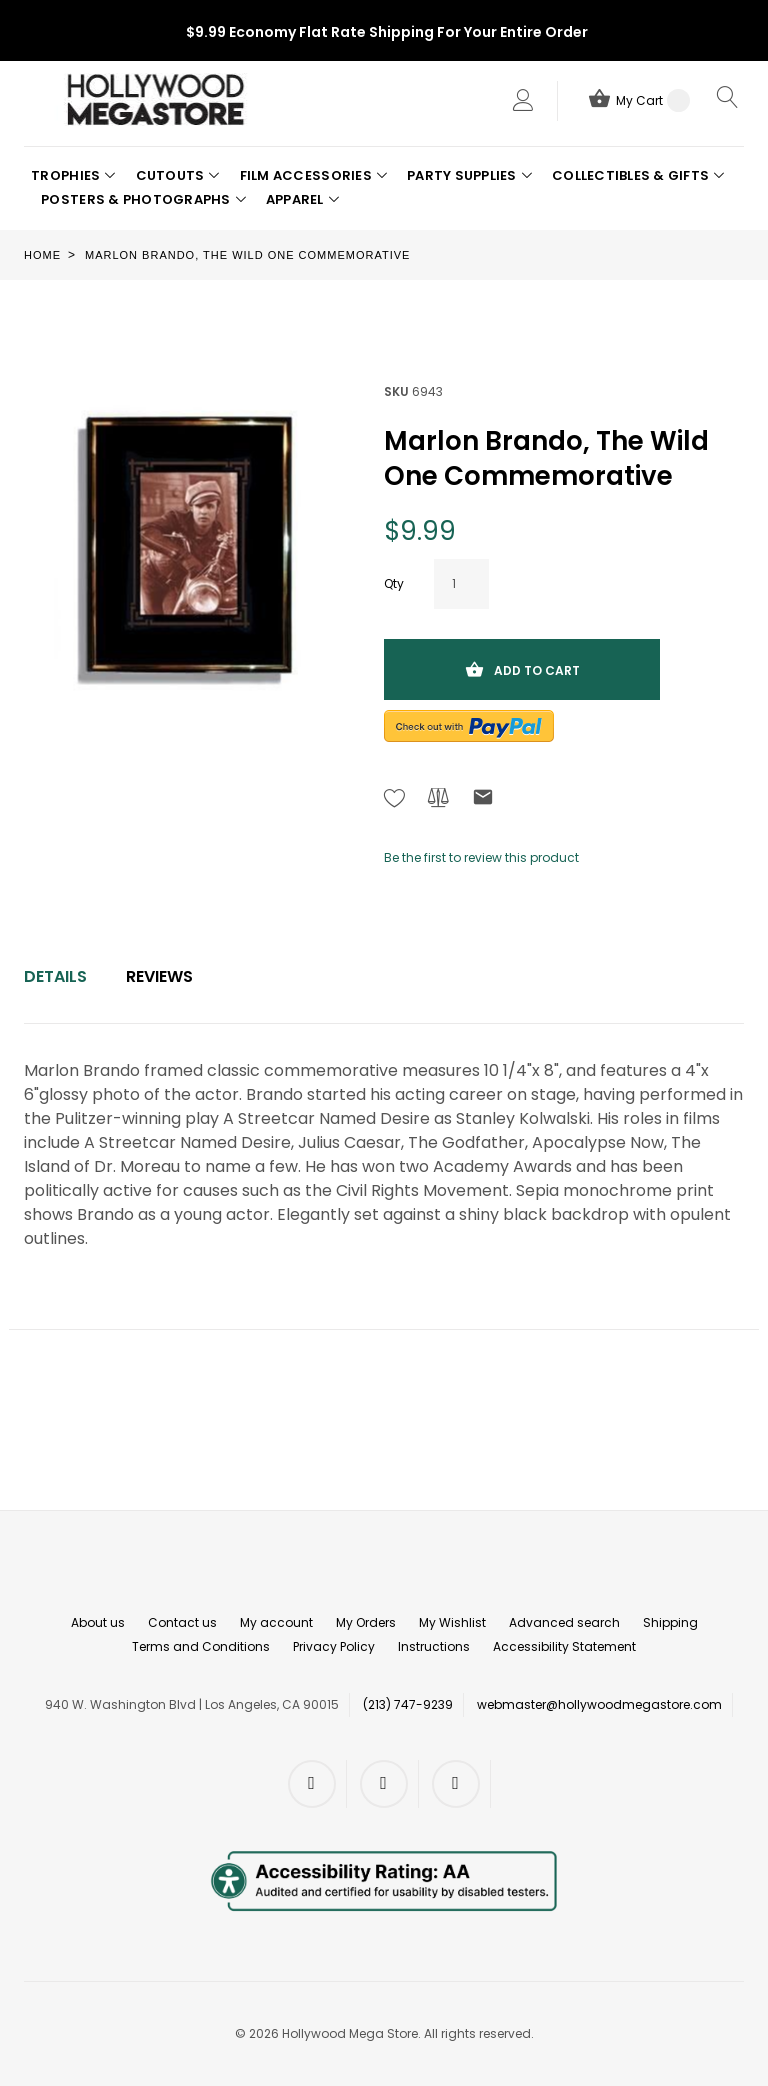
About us (98, 1622)
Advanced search (564, 1622)
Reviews (159, 976)
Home (42, 255)
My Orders (366, 1622)
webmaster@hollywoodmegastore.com (599, 1704)
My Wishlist (452, 1622)
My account (276, 1622)
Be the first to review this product (481, 857)
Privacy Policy (334, 1646)
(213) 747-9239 (408, 1704)
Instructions (434, 1646)
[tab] (55, 977)
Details (55, 976)
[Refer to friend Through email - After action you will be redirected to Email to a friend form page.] (483, 800)
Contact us (182, 1622)
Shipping (670, 1622)
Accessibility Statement (564, 1646)
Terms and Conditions (201, 1646)
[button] (73, 176)
